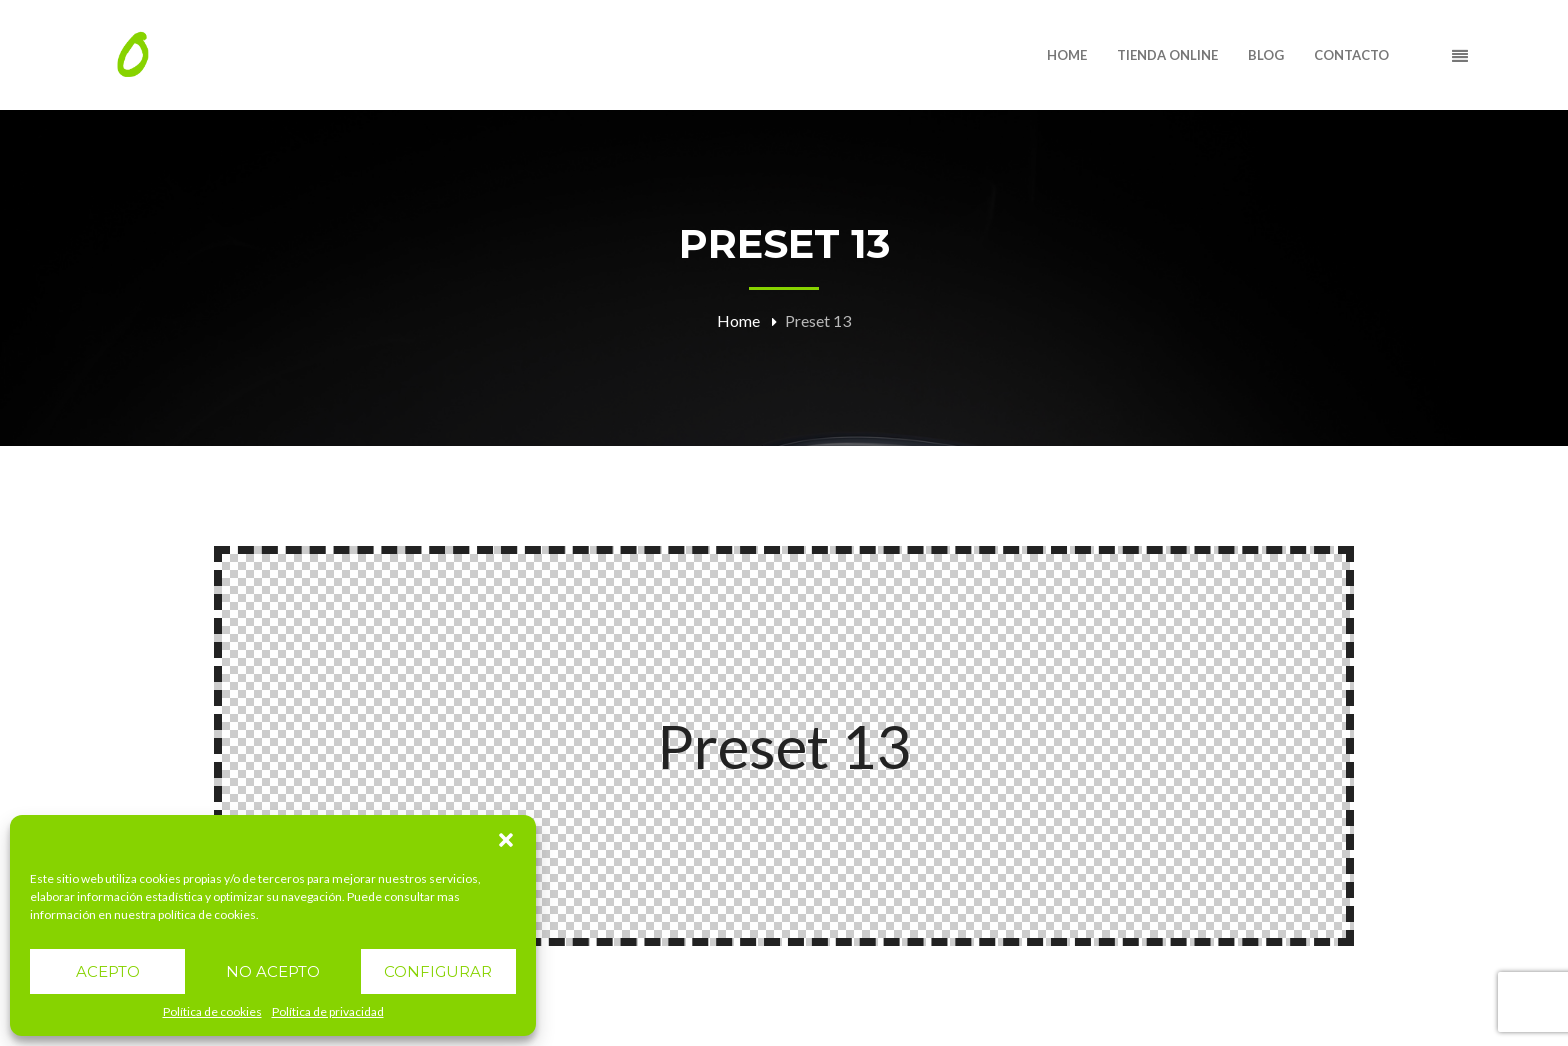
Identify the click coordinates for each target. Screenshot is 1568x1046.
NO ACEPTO (273, 971)
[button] (506, 840)
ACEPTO (108, 971)
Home (738, 320)
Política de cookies (212, 1011)
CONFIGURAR (438, 971)
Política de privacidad (328, 1011)
